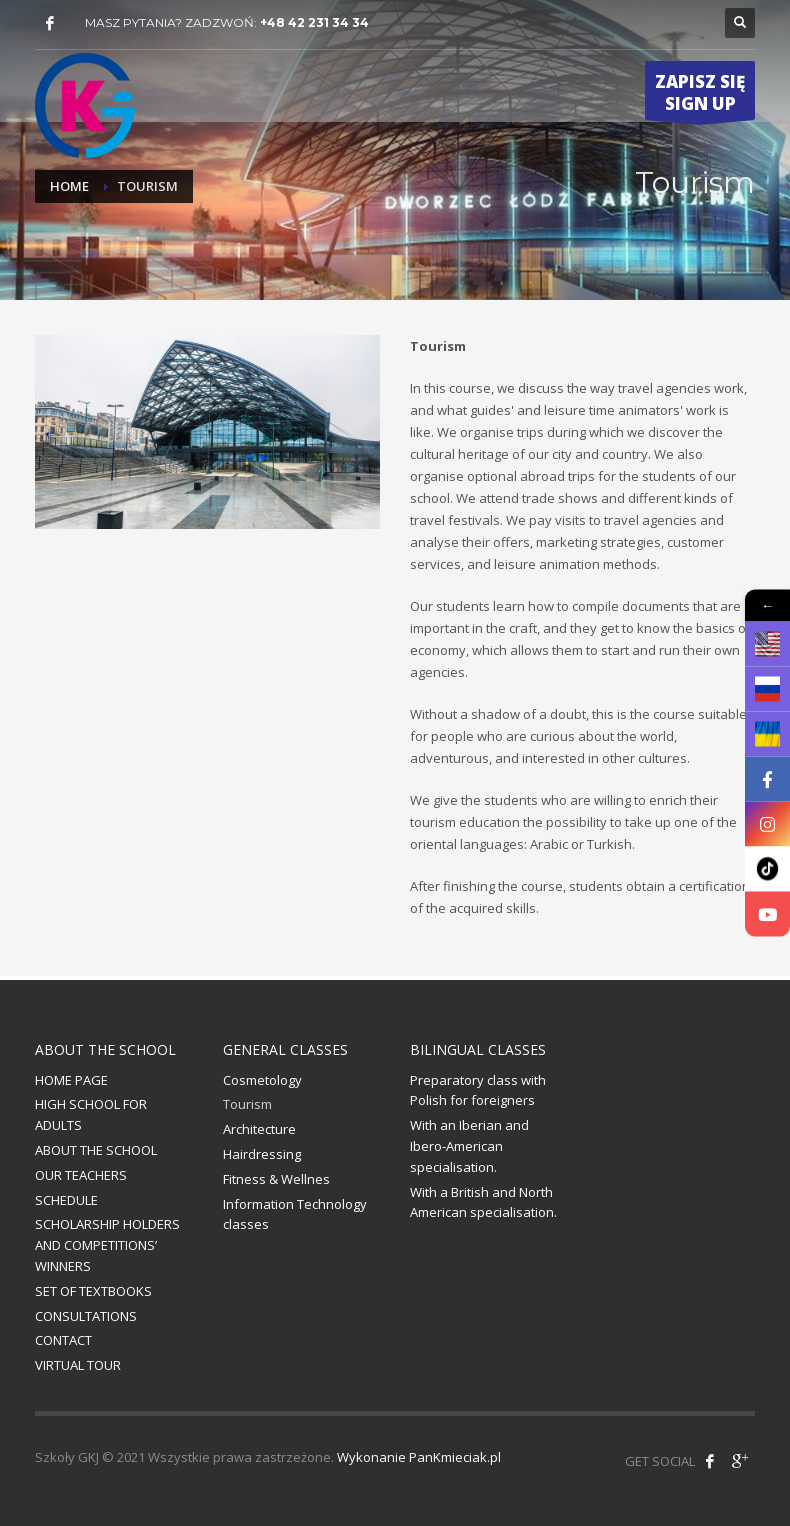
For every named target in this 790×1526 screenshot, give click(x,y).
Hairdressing (262, 1154)
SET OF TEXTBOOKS (93, 1291)
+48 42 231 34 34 (314, 22)
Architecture (259, 1129)
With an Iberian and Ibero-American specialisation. (469, 1146)
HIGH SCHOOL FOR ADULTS (91, 1114)
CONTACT (63, 1340)
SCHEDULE (66, 1200)
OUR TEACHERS (81, 1175)
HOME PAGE (71, 1080)
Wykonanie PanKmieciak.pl (419, 1457)
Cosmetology (262, 1080)
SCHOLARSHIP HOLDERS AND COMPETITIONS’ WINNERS (107, 1245)
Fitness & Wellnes (276, 1179)
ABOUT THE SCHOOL (96, 1150)
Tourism (247, 1104)
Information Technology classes (295, 1214)
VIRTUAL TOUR (78, 1365)
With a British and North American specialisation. (483, 1202)
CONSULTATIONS (86, 1316)
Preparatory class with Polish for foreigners (478, 1090)
